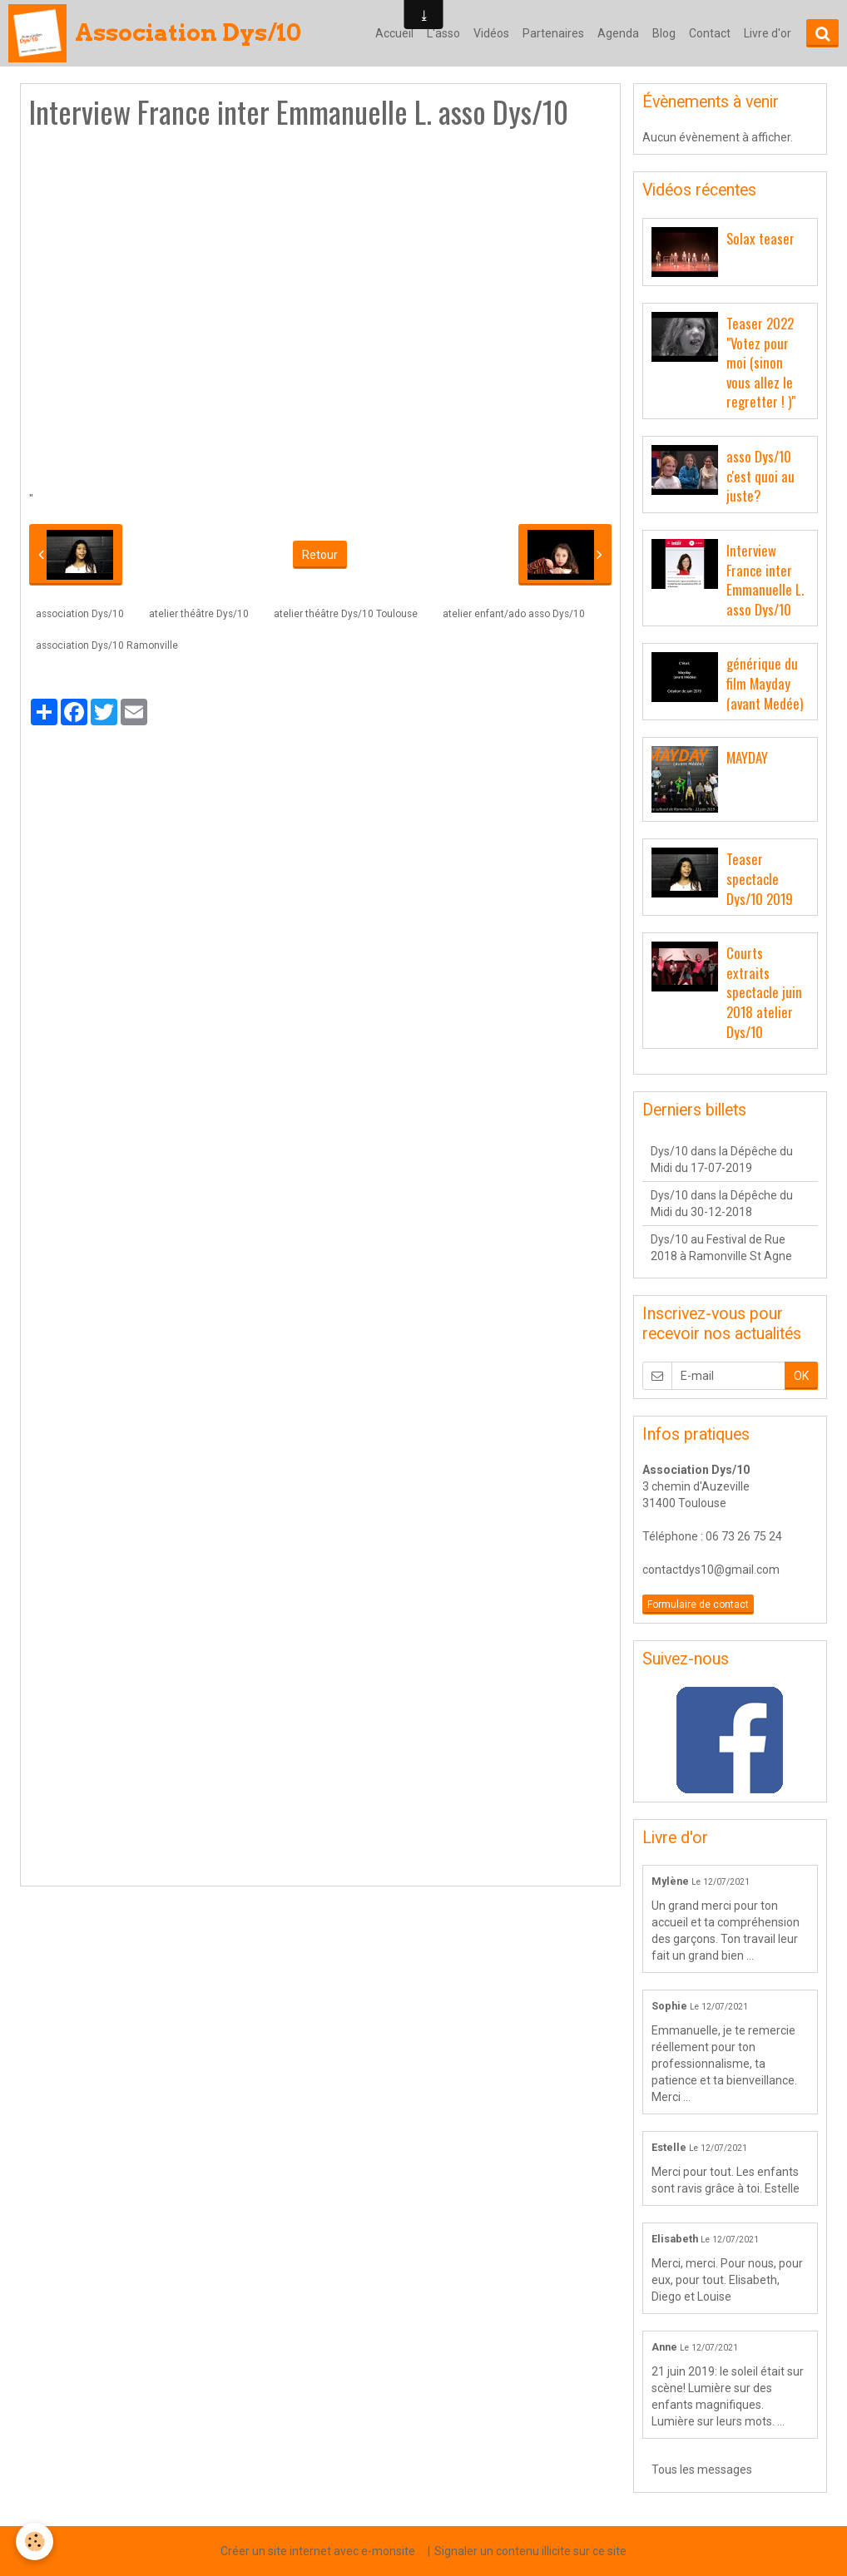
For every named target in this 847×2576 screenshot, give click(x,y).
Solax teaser (760, 238)
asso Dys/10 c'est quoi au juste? (760, 476)
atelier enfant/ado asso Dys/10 (514, 614)
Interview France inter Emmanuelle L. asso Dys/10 (765, 580)
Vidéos (491, 33)
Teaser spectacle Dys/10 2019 (759, 878)
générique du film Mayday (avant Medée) (764, 683)
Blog (664, 33)
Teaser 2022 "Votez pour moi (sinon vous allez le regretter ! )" (760, 363)
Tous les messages (701, 2469)
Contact (710, 33)
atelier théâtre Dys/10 (199, 614)
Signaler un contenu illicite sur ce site (530, 2551)
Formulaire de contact (698, 1604)
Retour (320, 554)
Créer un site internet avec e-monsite (317, 2551)
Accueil (394, 33)
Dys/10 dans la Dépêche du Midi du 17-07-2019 (722, 1159)
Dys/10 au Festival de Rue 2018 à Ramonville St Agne (721, 1248)
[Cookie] (35, 2541)
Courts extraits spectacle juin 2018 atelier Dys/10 (764, 992)
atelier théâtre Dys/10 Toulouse (346, 614)
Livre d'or (767, 33)
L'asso (443, 33)
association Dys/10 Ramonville (107, 645)
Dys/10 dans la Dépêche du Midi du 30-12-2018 (722, 1204)
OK (801, 1375)
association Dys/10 (80, 614)
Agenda (618, 33)
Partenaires (553, 33)
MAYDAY (747, 757)
